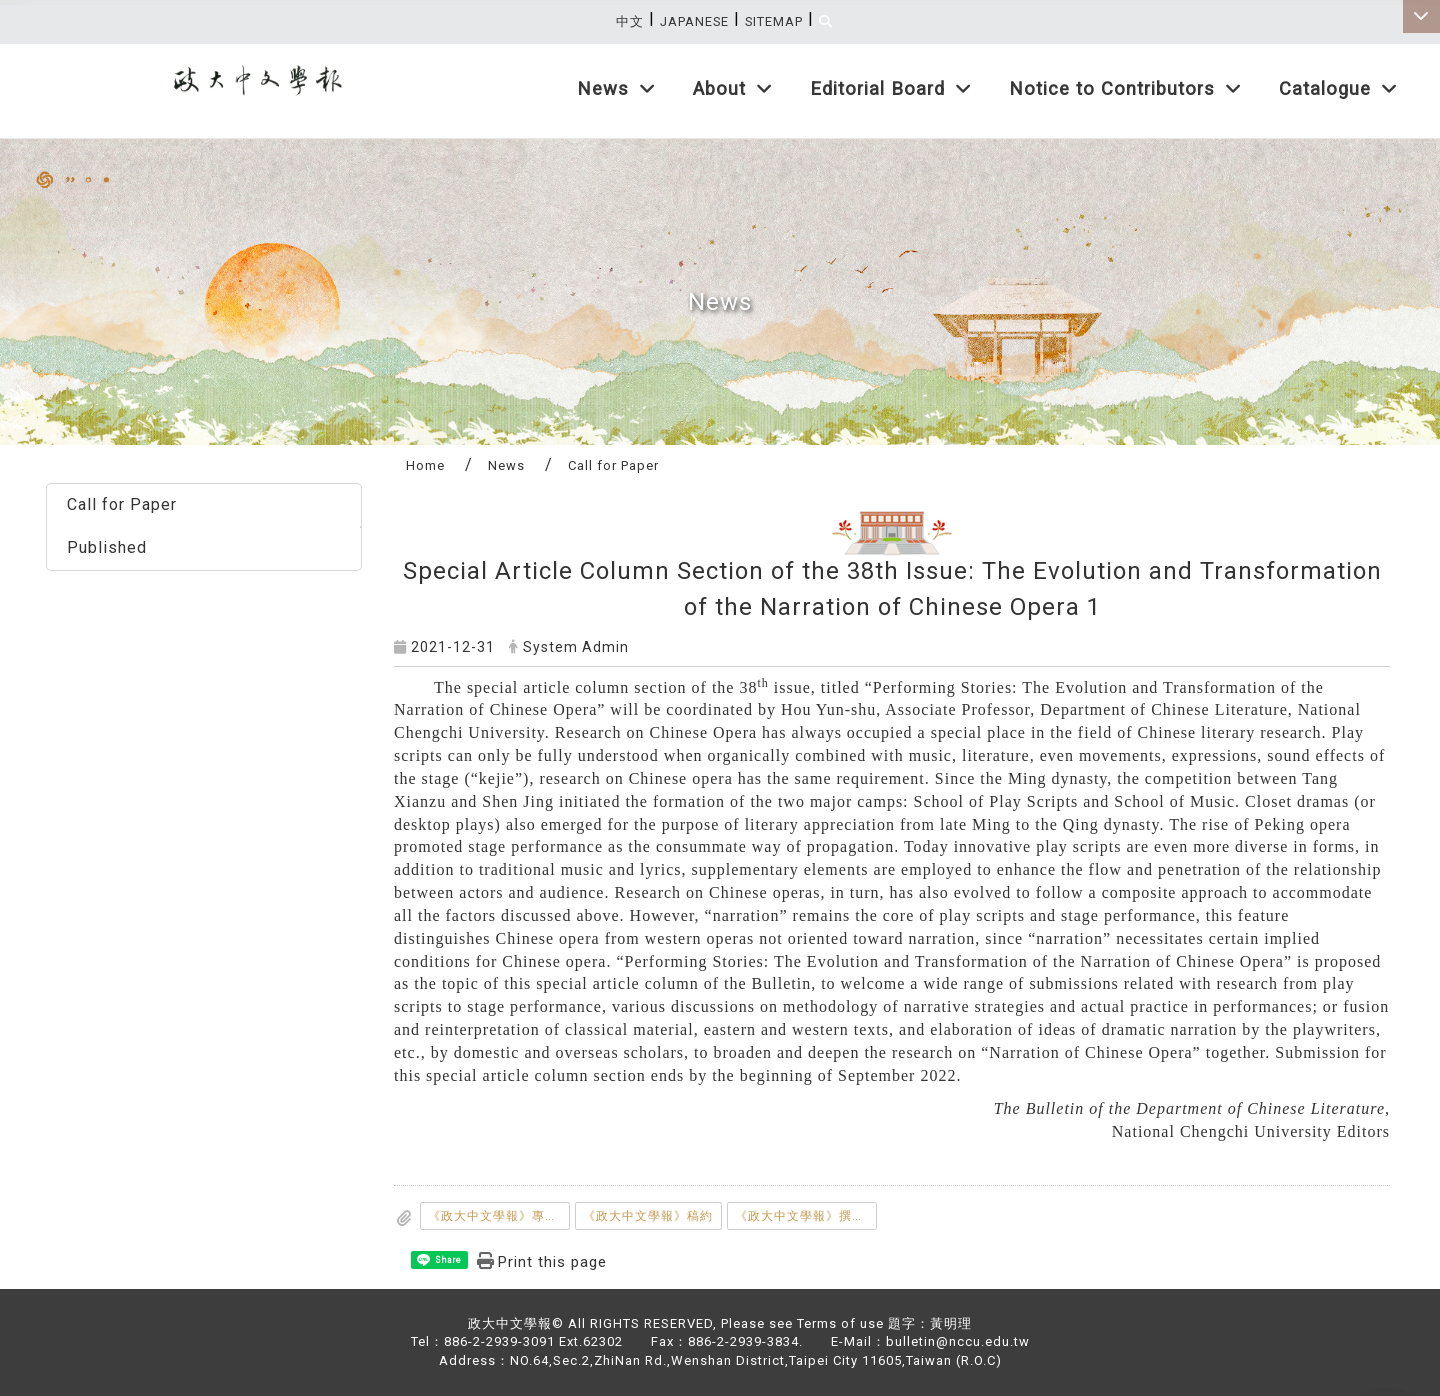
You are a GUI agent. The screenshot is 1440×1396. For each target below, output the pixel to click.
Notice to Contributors (1125, 88)
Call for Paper (122, 504)
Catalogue (1338, 88)
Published (107, 547)
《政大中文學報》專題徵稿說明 (499, 1216)
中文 (630, 21)
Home (425, 465)
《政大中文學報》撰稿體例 (806, 1216)
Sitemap (774, 21)
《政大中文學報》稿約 (648, 1216)
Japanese (694, 21)
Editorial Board (891, 88)
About (733, 88)
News (616, 88)
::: (1407, 54)
